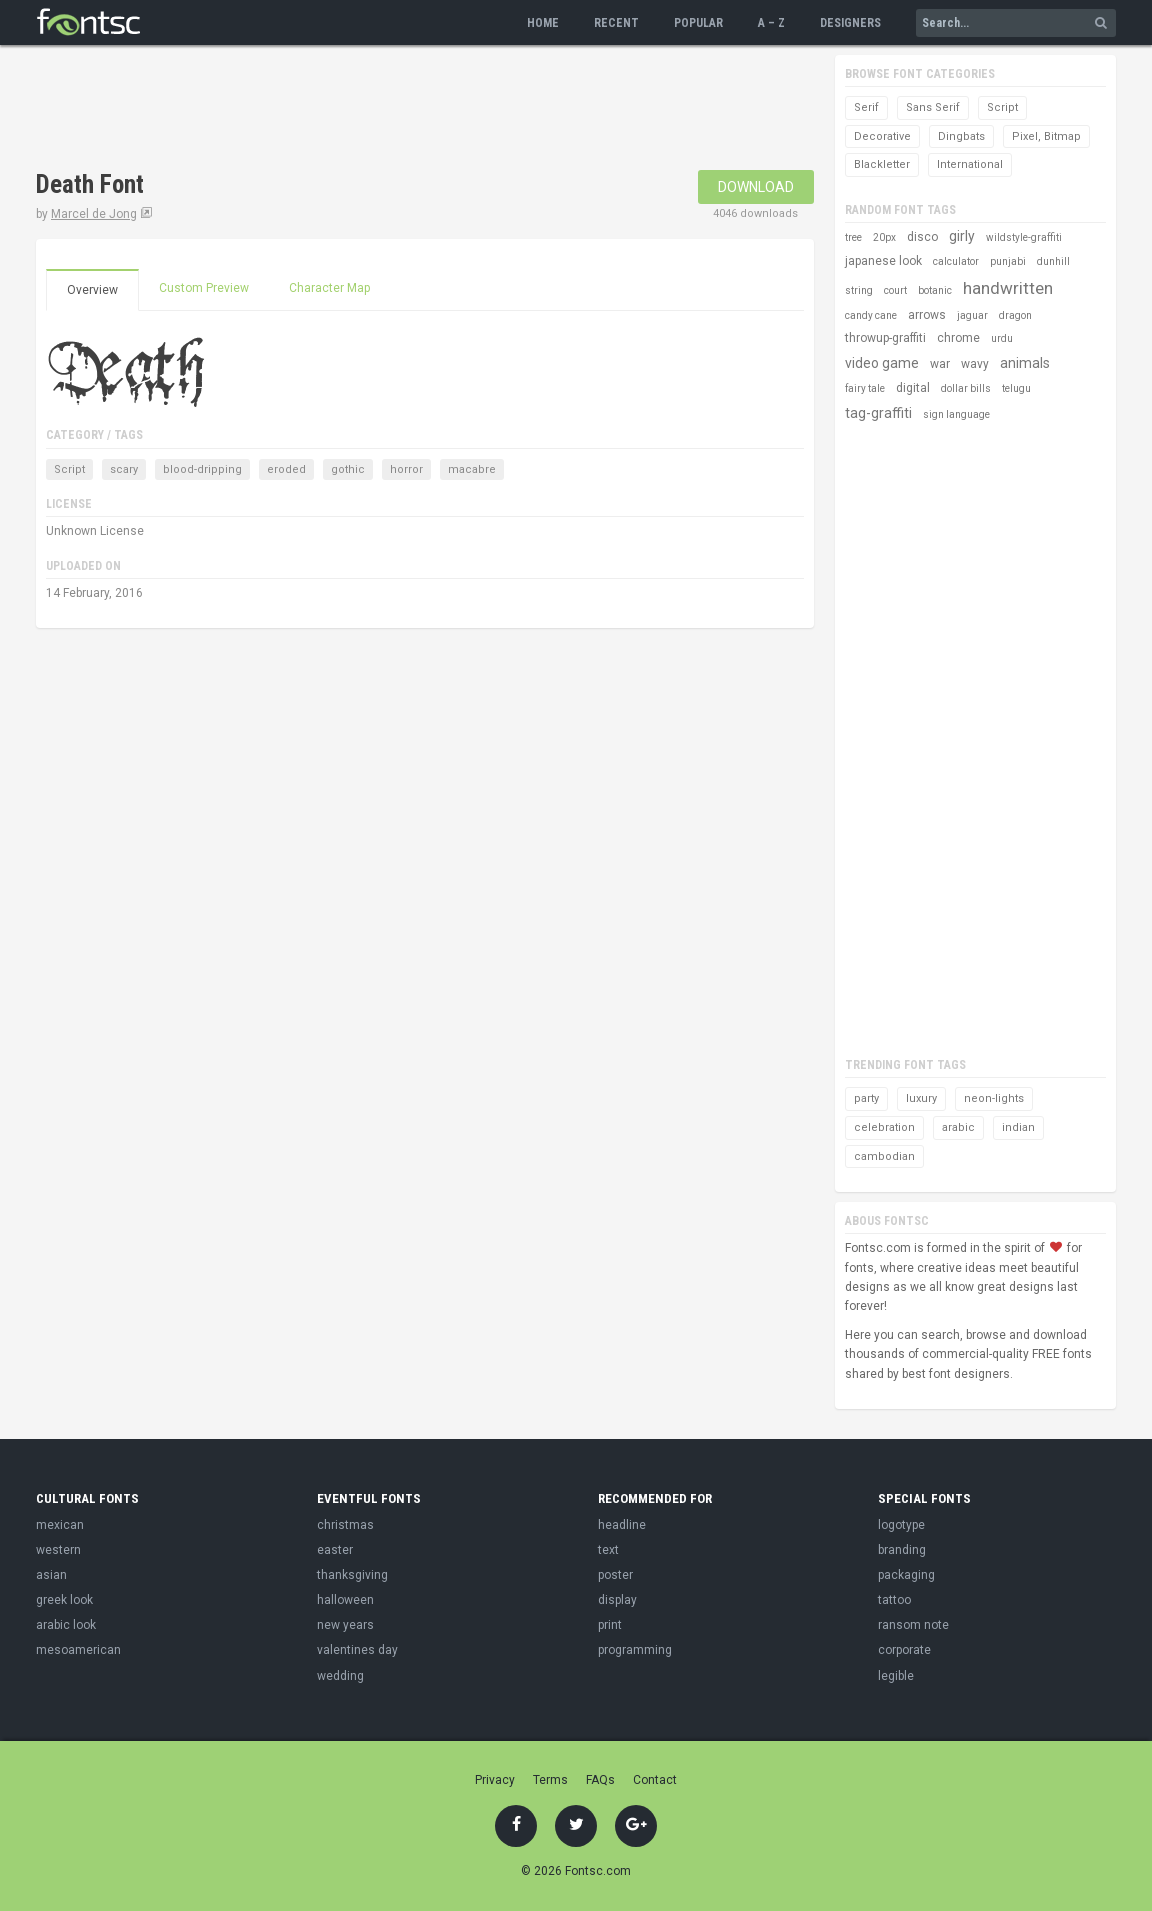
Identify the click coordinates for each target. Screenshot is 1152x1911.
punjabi (1008, 261)
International (970, 164)
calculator (956, 261)
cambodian (884, 1156)
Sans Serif (933, 107)
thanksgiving (352, 1575)
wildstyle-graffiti (1024, 237)
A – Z (771, 23)
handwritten (1008, 288)
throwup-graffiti (885, 338)
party (866, 1098)
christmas (345, 1525)
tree (853, 237)
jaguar (972, 315)
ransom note (913, 1625)
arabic (958, 1127)
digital (913, 388)
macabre (472, 469)
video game (882, 363)
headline (622, 1525)
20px (884, 237)
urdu (1002, 338)
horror (406, 469)
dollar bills (966, 388)
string (859, 290)
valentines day (357, 1650)
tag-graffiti (878, 413)
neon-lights (994, 1098)
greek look (64, 1600)
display (617, 1600)
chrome (958, 338)
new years (345, 1625)
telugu (1016, 388)
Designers (850, 23)
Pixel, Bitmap (1046, 136)
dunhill (1053, 261)
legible (896, 1676)
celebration (884, 1127)
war (940, 364)
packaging (906, 1575)
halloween (345, 1600)
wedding (340, 1676)
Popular (698, 23)
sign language (956, 414)
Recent (616, 23)
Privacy (495, 1780)
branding (902, 1550)
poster (615, 1575)
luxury (921, 1098)
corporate (904, 1650)
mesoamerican (78, 1650)
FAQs (600, 1780)
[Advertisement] (400, 110)
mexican (60, 1525)
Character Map (329, 288)
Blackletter (882, 164)
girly (962, 236)
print (610, 1625)
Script (69, 469)
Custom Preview (204, 288)
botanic (935, 290)
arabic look (66, 1625)
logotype (901, 1525)
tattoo (894, 1600)
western (58, 1550)
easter (335, 1550)
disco (922, 237)
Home (543, 23)
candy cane (871, 315)
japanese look (883, 261)
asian (51, 1575)
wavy (975, 364)
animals (1025, 363)
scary (124, 469)
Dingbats (961, 136)
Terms (550, 1780)
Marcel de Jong (94, 214)
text (608, 1550)
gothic (348, 469)
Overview (92, 290)
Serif (866, 107)
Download (756, 187)
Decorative (882, 136)
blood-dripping (202, 469)
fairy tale (865, 388)
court (895, 290)
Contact (655, 1780)
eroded (286, 469)
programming (635, 1650)
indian (1018, 1127)
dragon (1015, 315)
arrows (927, 315)
